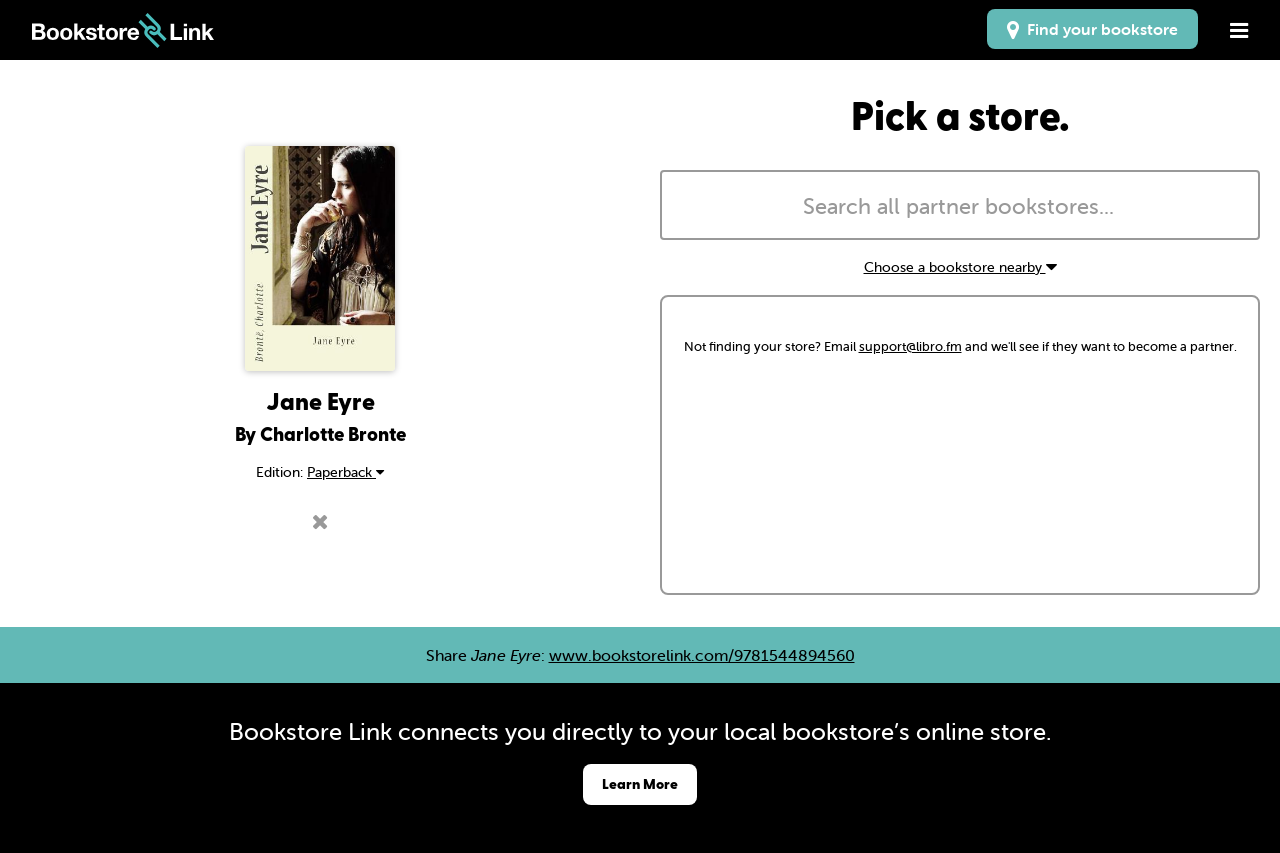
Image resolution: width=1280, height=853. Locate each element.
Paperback (345, 472)
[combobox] (960, 205)
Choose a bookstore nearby (960, 267)
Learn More (640, 783)
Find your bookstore (1092, 29)
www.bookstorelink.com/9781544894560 (702, 655)
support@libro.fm (910, 346)
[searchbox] (960, 207)
